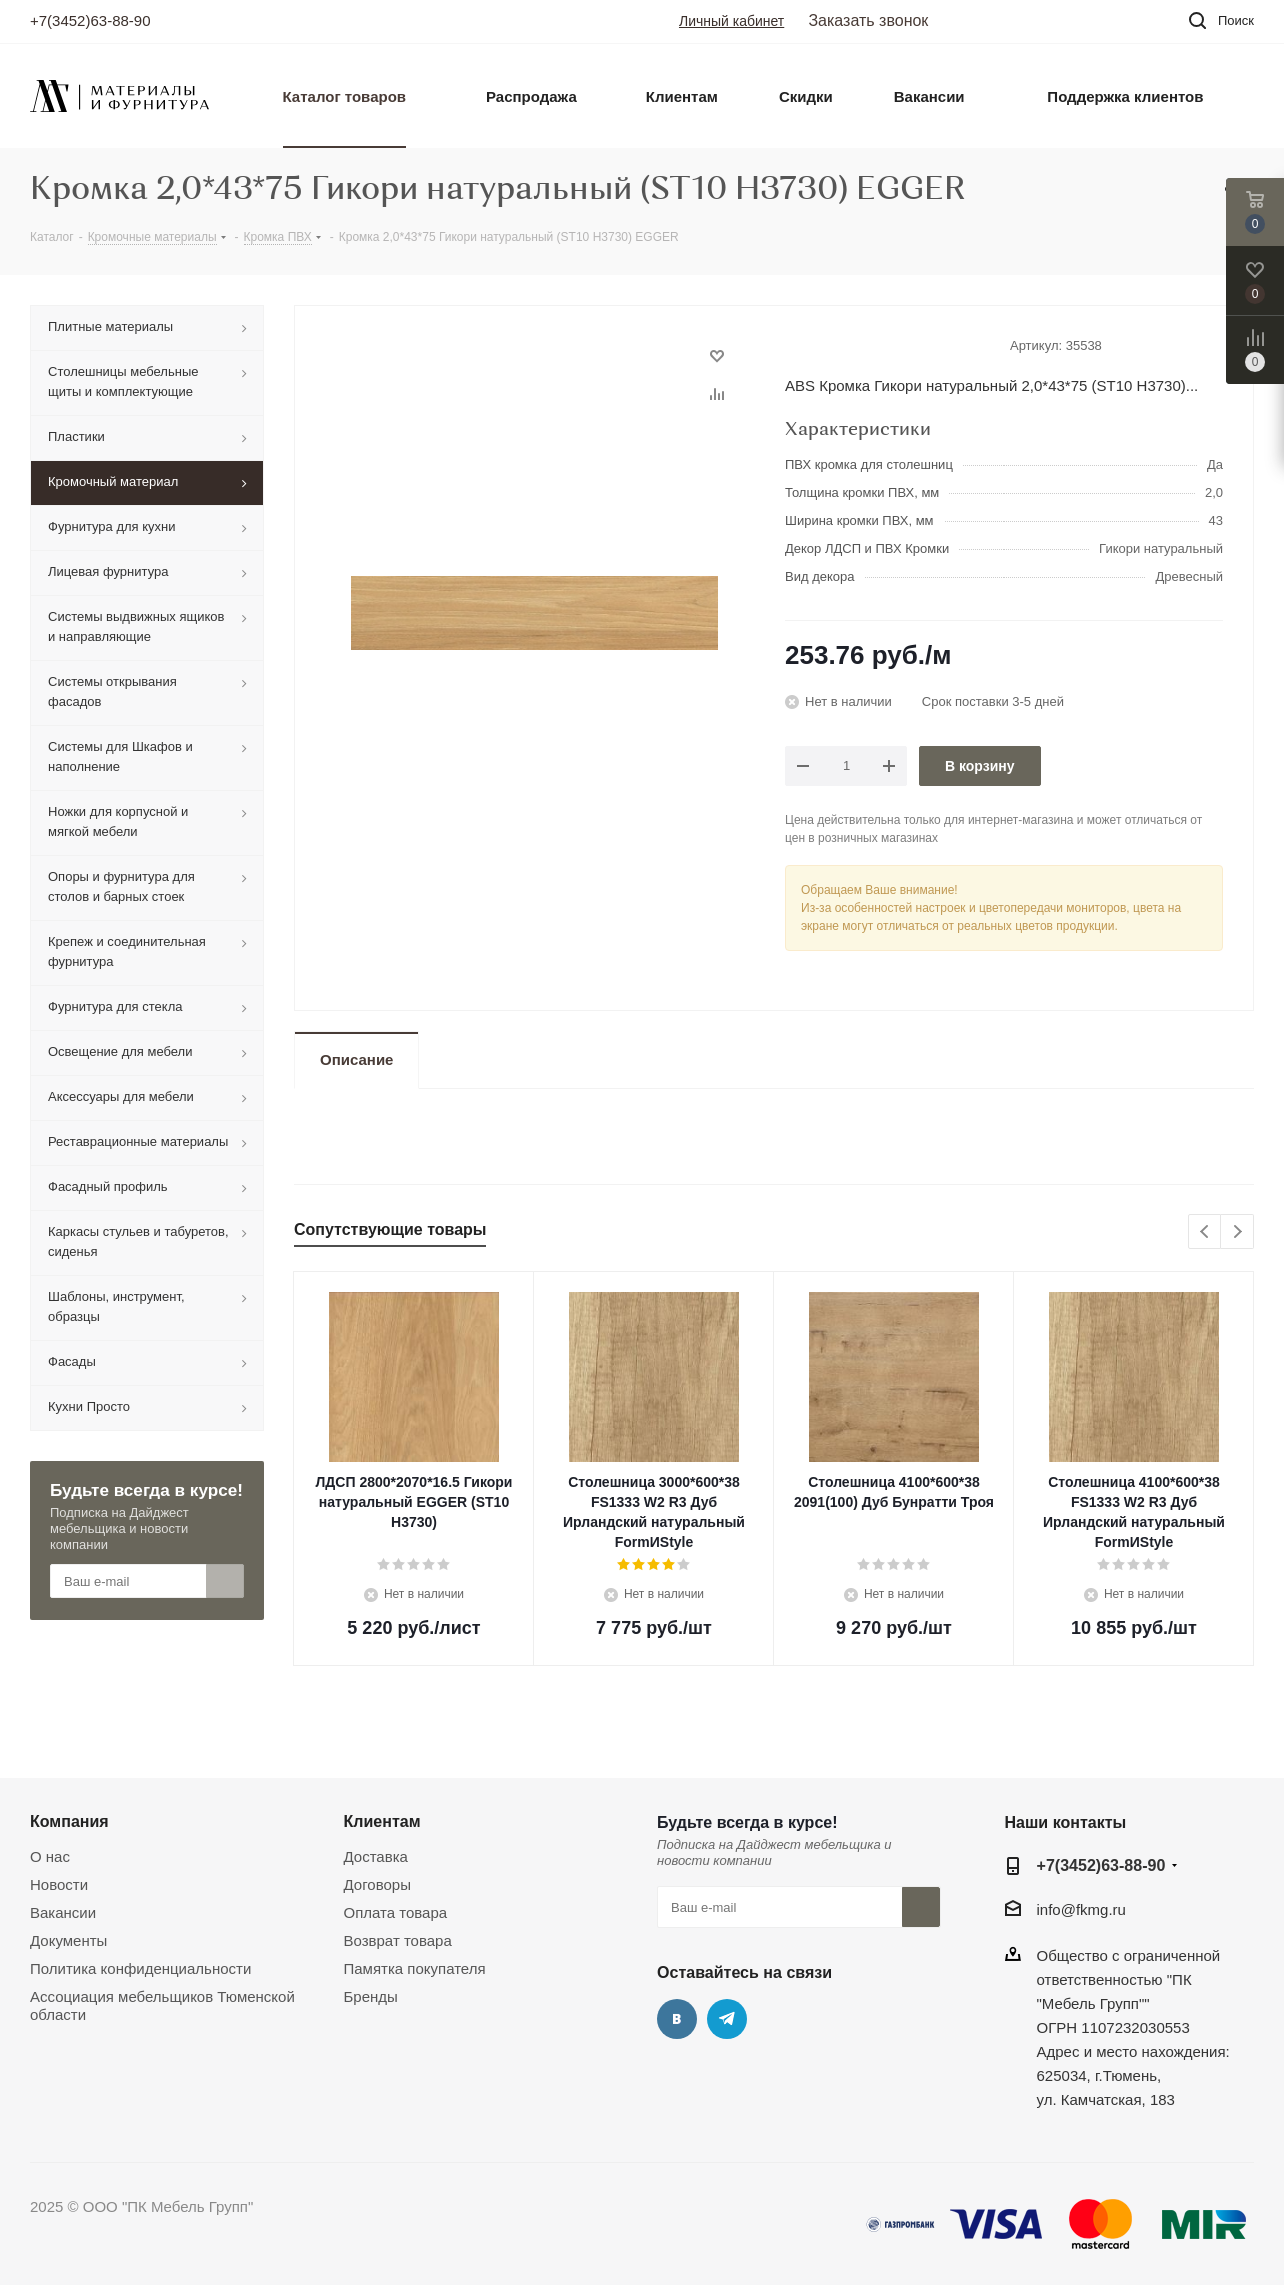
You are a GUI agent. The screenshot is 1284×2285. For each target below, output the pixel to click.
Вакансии (63, 1912)
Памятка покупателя (415, 1968)
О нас (50, 1856)
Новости (59, 1884)
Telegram (727, 2019)
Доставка (376, 1856)
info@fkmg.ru (1081, 1909)
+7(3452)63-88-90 (90, 20)
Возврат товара (398, 1940)
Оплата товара (396, 1912)
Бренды (371, 1996)
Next (1237, 1232)
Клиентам (382, 1821)
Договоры (377, 1884)
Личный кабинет (731, 21)
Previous (1205, 1232)
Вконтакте (677, 2019)
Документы (68, 1940)
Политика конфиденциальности (140, 1968)
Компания (69, 1821)
